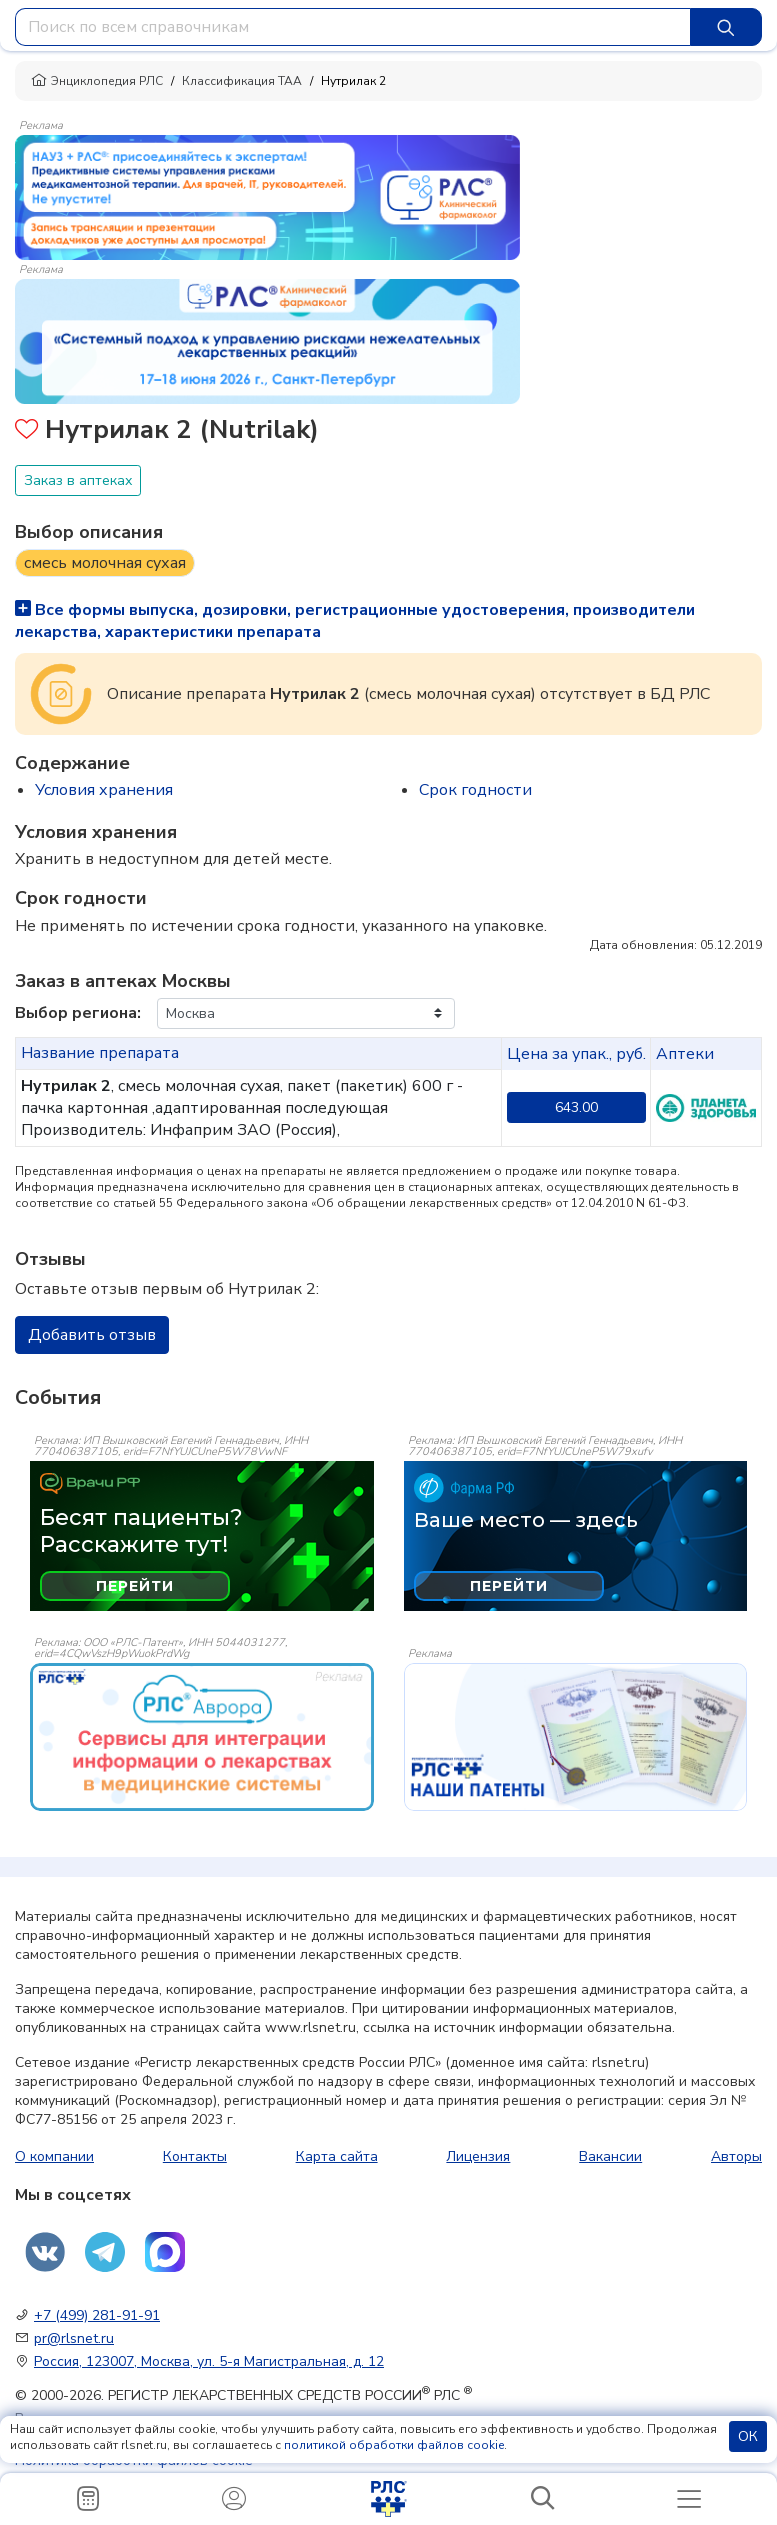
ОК (748, 2436)
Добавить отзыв (92, 1335)
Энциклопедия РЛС (97, 81)
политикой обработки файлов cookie (394, 2445)
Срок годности (475, 790)
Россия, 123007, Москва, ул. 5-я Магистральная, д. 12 (209, 2361)
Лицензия (478, 2156)
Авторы (736, 2156)
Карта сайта (337, 2156)
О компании (54, 2156)
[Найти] (726, 27)
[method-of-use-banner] (267, 196)
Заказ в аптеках (78, 480)
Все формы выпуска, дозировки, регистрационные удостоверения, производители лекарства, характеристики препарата (355, 621)
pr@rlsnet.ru (74, 2338)
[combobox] (353, 27)
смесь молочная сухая (105, 563)
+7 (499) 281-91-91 (97, 2315)
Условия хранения (104, 790)
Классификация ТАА (242, 81)
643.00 (576, 1107)
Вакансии (610, 2156)
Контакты (195, 2156)
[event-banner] (202, 1736)
